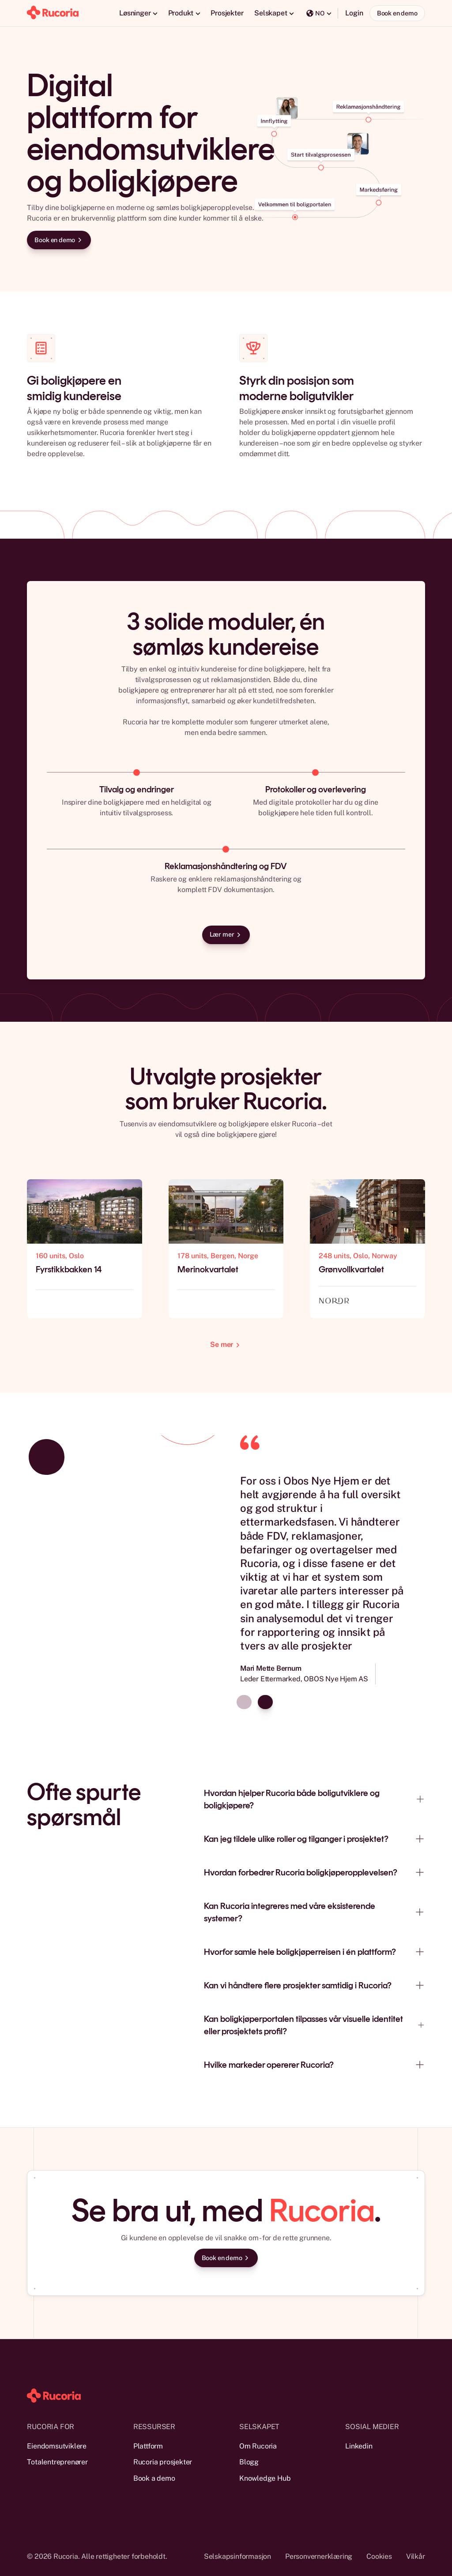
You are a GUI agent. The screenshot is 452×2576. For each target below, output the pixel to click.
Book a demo (154, 2478)
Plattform (148, 2446)
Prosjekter (227, 13)
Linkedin (358, 2446)
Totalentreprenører (57, 2462)
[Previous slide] (244, 1702)
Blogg (249, 2462)
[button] (138, 13)
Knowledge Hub (264, 2478)
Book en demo (397, 13)
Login (354, 13)
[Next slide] (265, 1702)
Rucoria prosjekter (162, 2462)
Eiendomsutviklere (57, 2446)
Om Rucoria (258, 2446)
